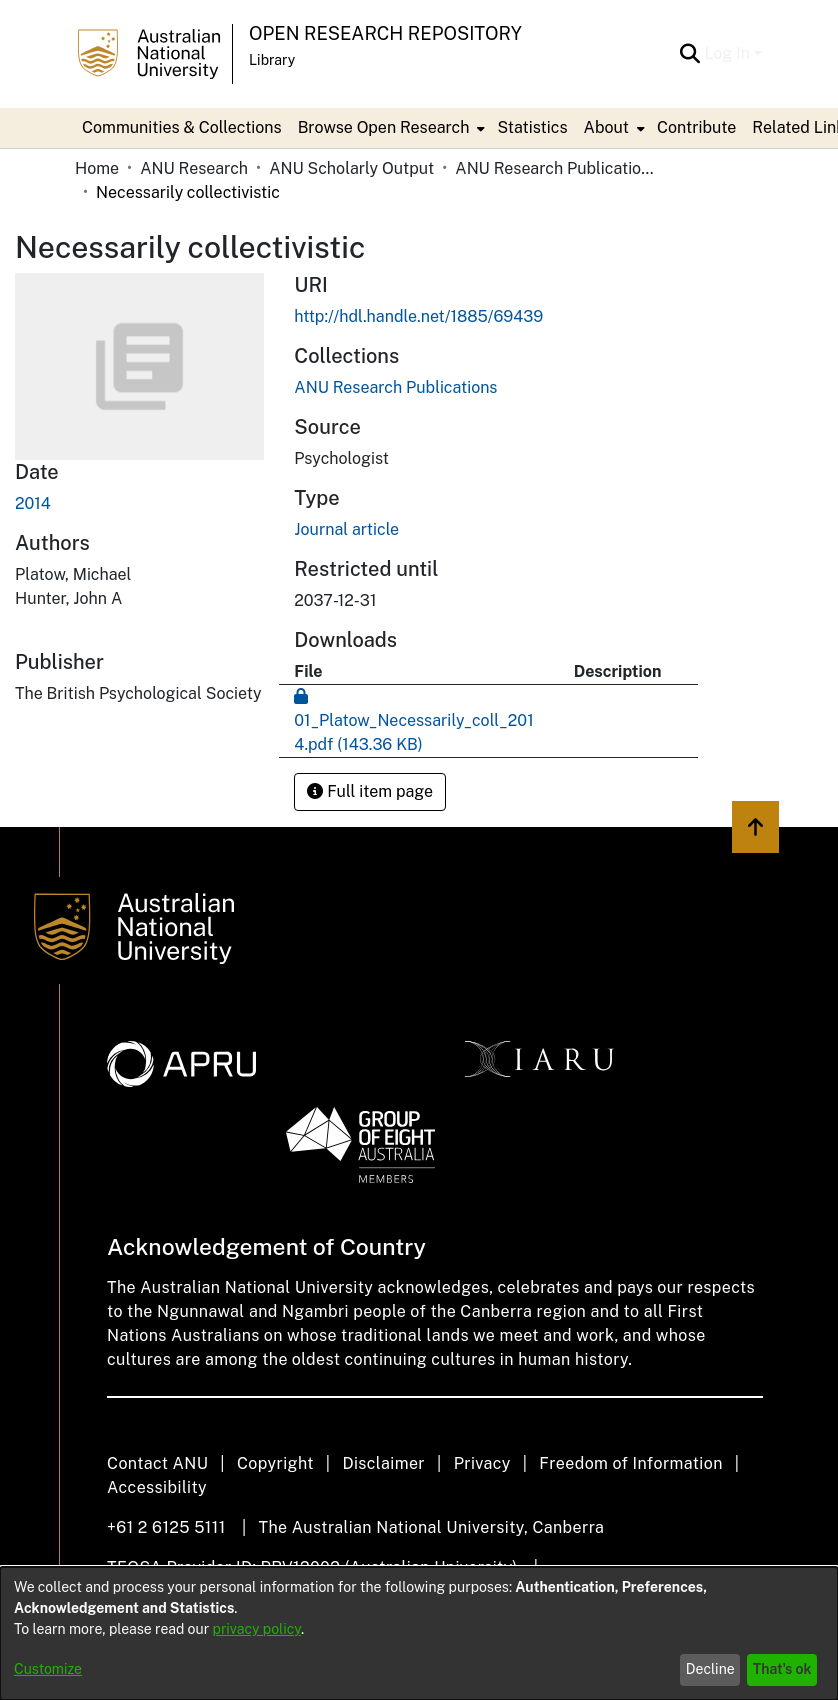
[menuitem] (390, 128)
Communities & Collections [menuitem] (182, 127)
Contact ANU (157, 1463)
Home (97, 168)
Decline (710, 1669)
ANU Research (194, 168)
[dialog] (419, 1633)
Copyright (275, 1463)
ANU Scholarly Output (351, 168)
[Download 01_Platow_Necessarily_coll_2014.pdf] (413, 720)
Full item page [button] (370, 791)
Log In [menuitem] (727, 53)
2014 (33, 503)
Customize (48, 1669)
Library (272, 60)
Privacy (482, 1463)
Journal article (346, 529)
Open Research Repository (385, 33)
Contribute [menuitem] (696, 127)
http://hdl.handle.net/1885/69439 (418, 316)
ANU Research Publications (555, 168)
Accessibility (157, 1487)
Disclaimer (383, 1463)
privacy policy (257, 1629)
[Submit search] (689, 54)
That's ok (782, 1669)
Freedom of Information (630, 1463)
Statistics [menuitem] (532, 127)
